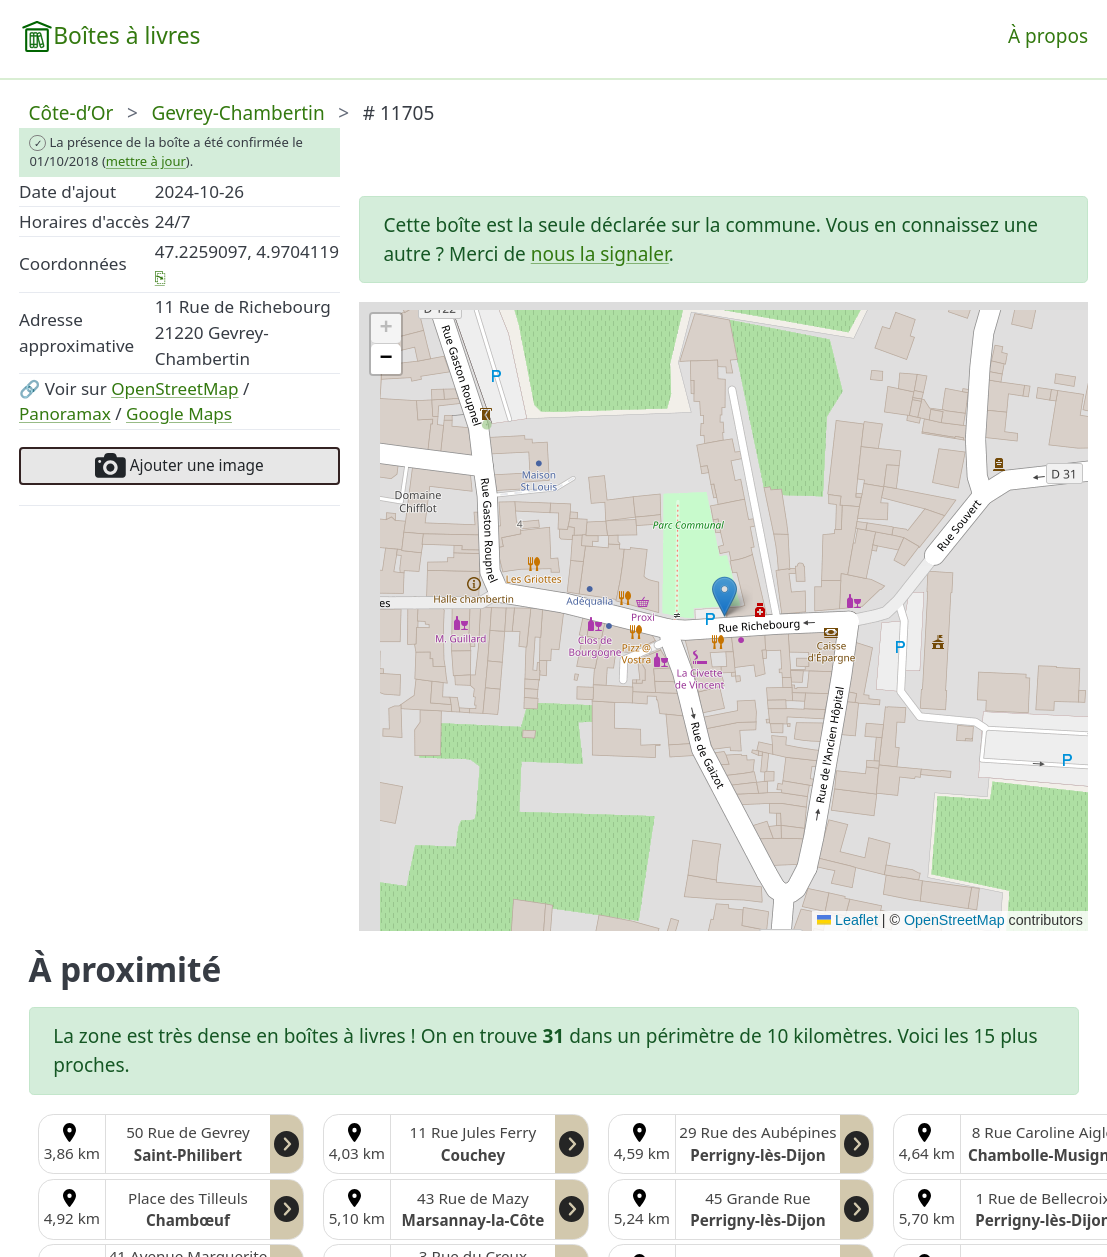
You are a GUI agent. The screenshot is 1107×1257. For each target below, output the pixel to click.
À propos (1048, 36)
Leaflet (847, 920)
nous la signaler (600, 254)
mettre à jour (146, 161)
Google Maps (179, 413)
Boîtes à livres (126, 35)
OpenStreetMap (174, 388)
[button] (724, 596)
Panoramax (65, 413)
